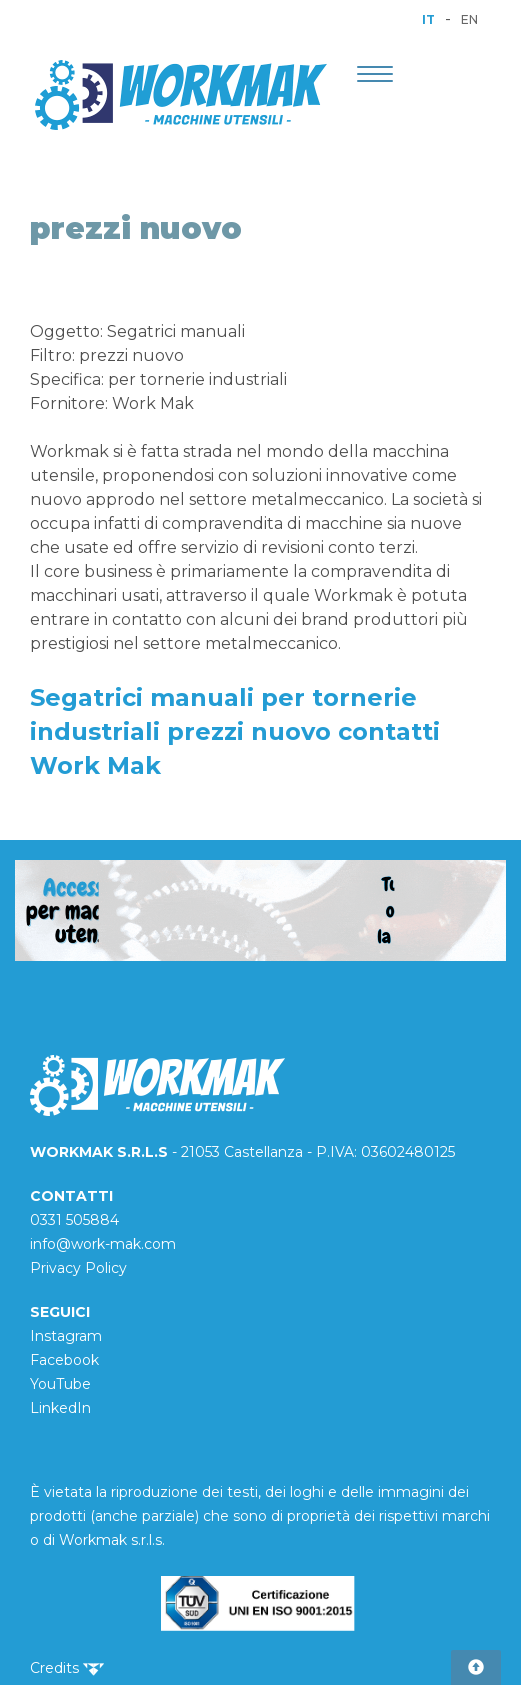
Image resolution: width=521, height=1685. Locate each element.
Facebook (64, 1360)
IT (428, 19)
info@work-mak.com (103, 1244)
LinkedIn (60, 1408)
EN (469, 19)
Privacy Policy (78, 1268)
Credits (67, 1668)
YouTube (60, 1384)
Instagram (66, 1336)
